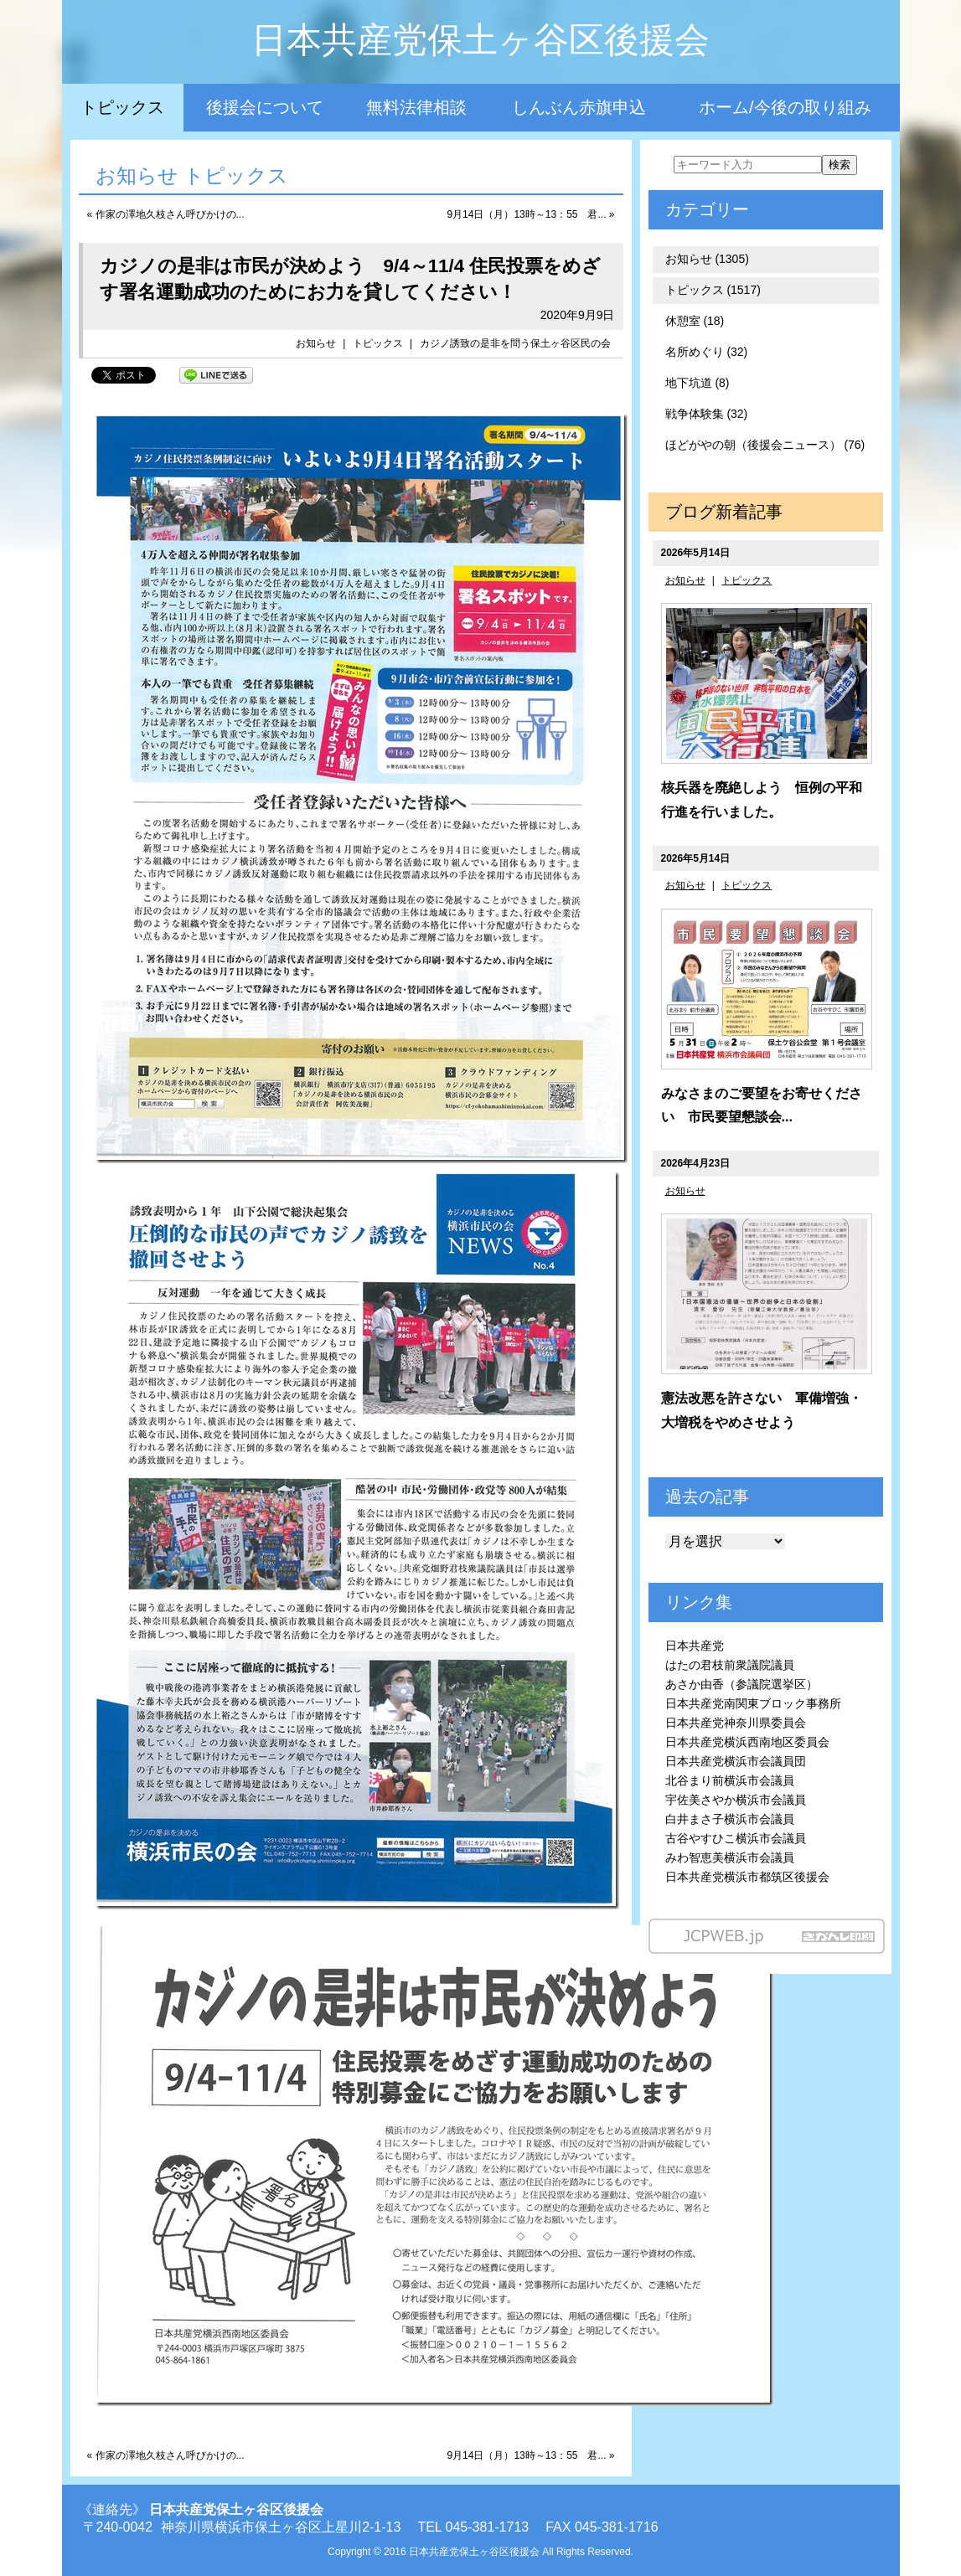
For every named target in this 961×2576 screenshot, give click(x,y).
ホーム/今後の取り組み (785, 107)
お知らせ (316, 343)
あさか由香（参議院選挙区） (741, 1684)
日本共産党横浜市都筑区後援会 (747, 1876)
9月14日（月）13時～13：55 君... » (530, 214)
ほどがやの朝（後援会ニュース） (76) (765, 444)
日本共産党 (694, 1645)
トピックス (122, 107)
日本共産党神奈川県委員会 (735, 1722)
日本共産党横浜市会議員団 (735, 1761)
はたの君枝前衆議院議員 (729, 1665)
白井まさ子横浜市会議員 (729, 1819)
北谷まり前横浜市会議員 (729, 1780)
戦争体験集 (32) (706, 413)
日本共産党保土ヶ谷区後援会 (480, 39)
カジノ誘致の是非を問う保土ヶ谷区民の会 (515, 343)
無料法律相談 (416, 107)
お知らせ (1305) (707, 258)
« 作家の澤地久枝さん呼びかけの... (166, 214)
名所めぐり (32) (706, 351)
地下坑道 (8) (697, 382)
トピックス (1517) (713, 289)
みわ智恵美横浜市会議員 (729, 1857)
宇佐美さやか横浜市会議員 (735, 1799)
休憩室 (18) (695, 320)
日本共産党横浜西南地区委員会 (747, 1742)
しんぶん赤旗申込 (579, 107)
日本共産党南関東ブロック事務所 (753, 1703)
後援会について (264, 107)
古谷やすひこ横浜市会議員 (735, 1838)
